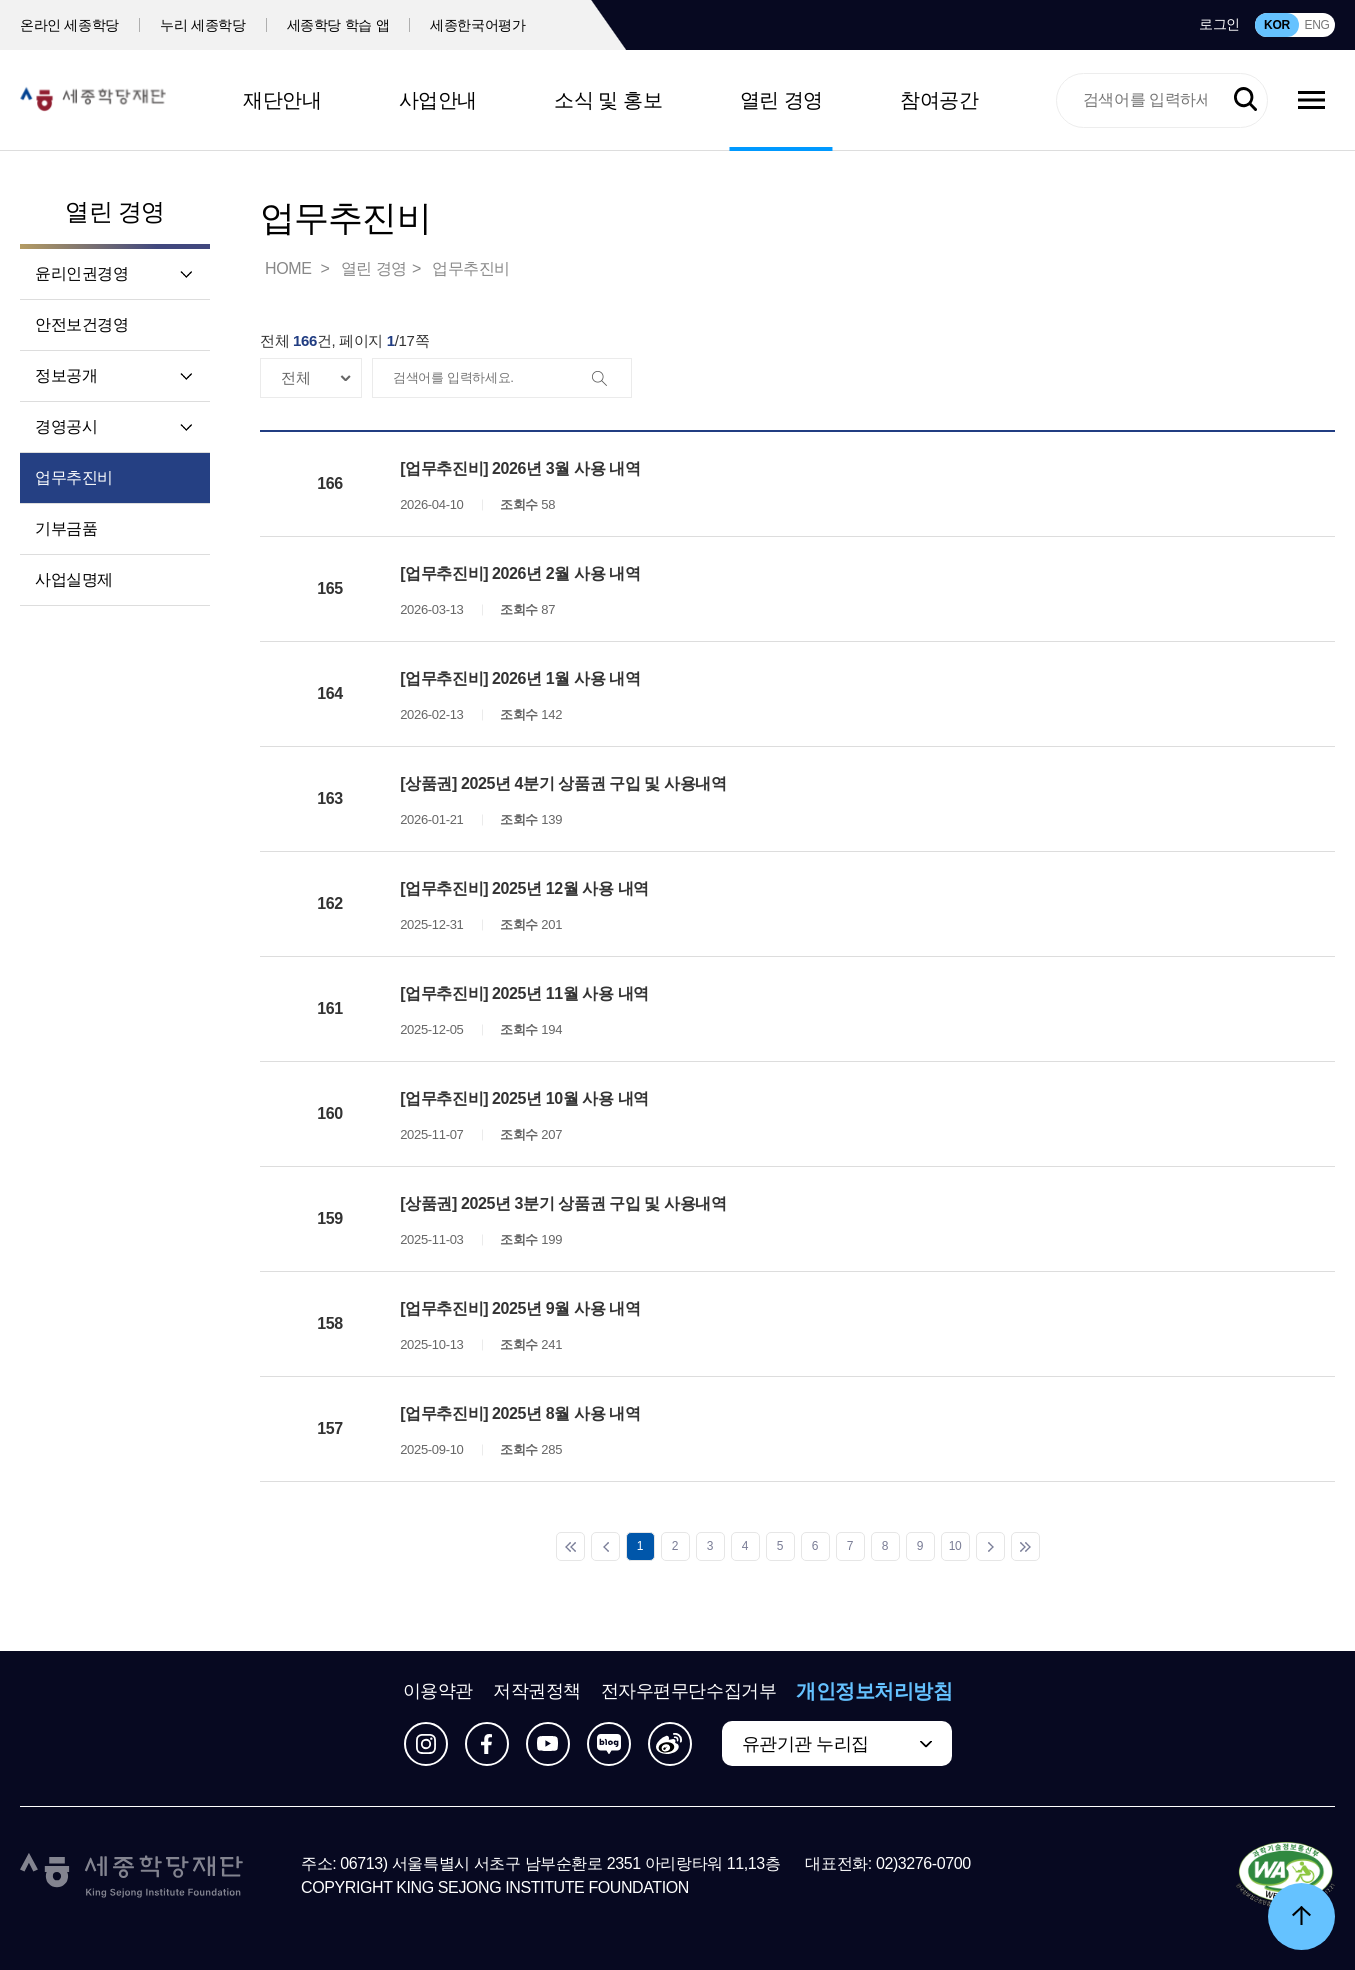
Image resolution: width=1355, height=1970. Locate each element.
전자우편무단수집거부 (689, 1691)
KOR (1277, 25)
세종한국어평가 (478, 25)
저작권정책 (537, 1691)
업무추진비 (74, 477)
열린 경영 (781, 100)
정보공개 (66, 375)
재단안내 (282, 100)
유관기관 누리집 (805, 1744)
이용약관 (438, 1691)
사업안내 (438, 100)
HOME (290, 268)
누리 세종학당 (202, 25)
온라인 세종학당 (69, 25)
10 (955, 1546)
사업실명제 (74, 579)
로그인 (1219, 24)
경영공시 (66, 426)
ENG (1316, 25)
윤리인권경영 (82, 273)
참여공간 (939, 100)
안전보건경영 (82, 324)
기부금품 (66, 528)
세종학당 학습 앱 (338, 25)
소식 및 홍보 (608, 100)
